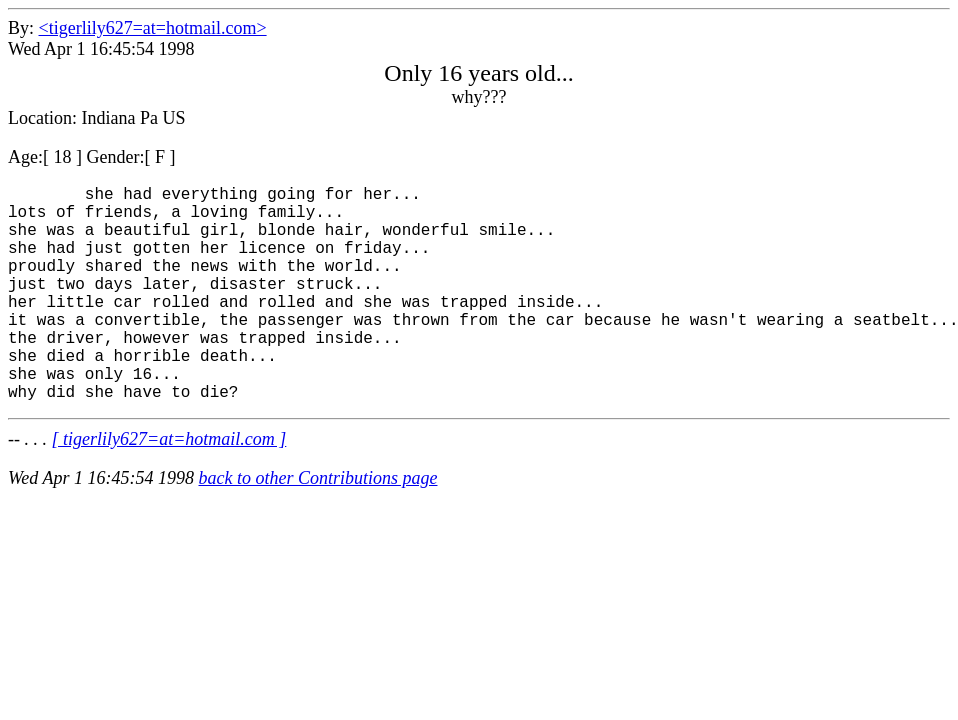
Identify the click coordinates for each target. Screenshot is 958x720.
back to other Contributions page (318, 526)
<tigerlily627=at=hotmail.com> (153, 28)
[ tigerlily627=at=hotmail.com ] (169, 487)
